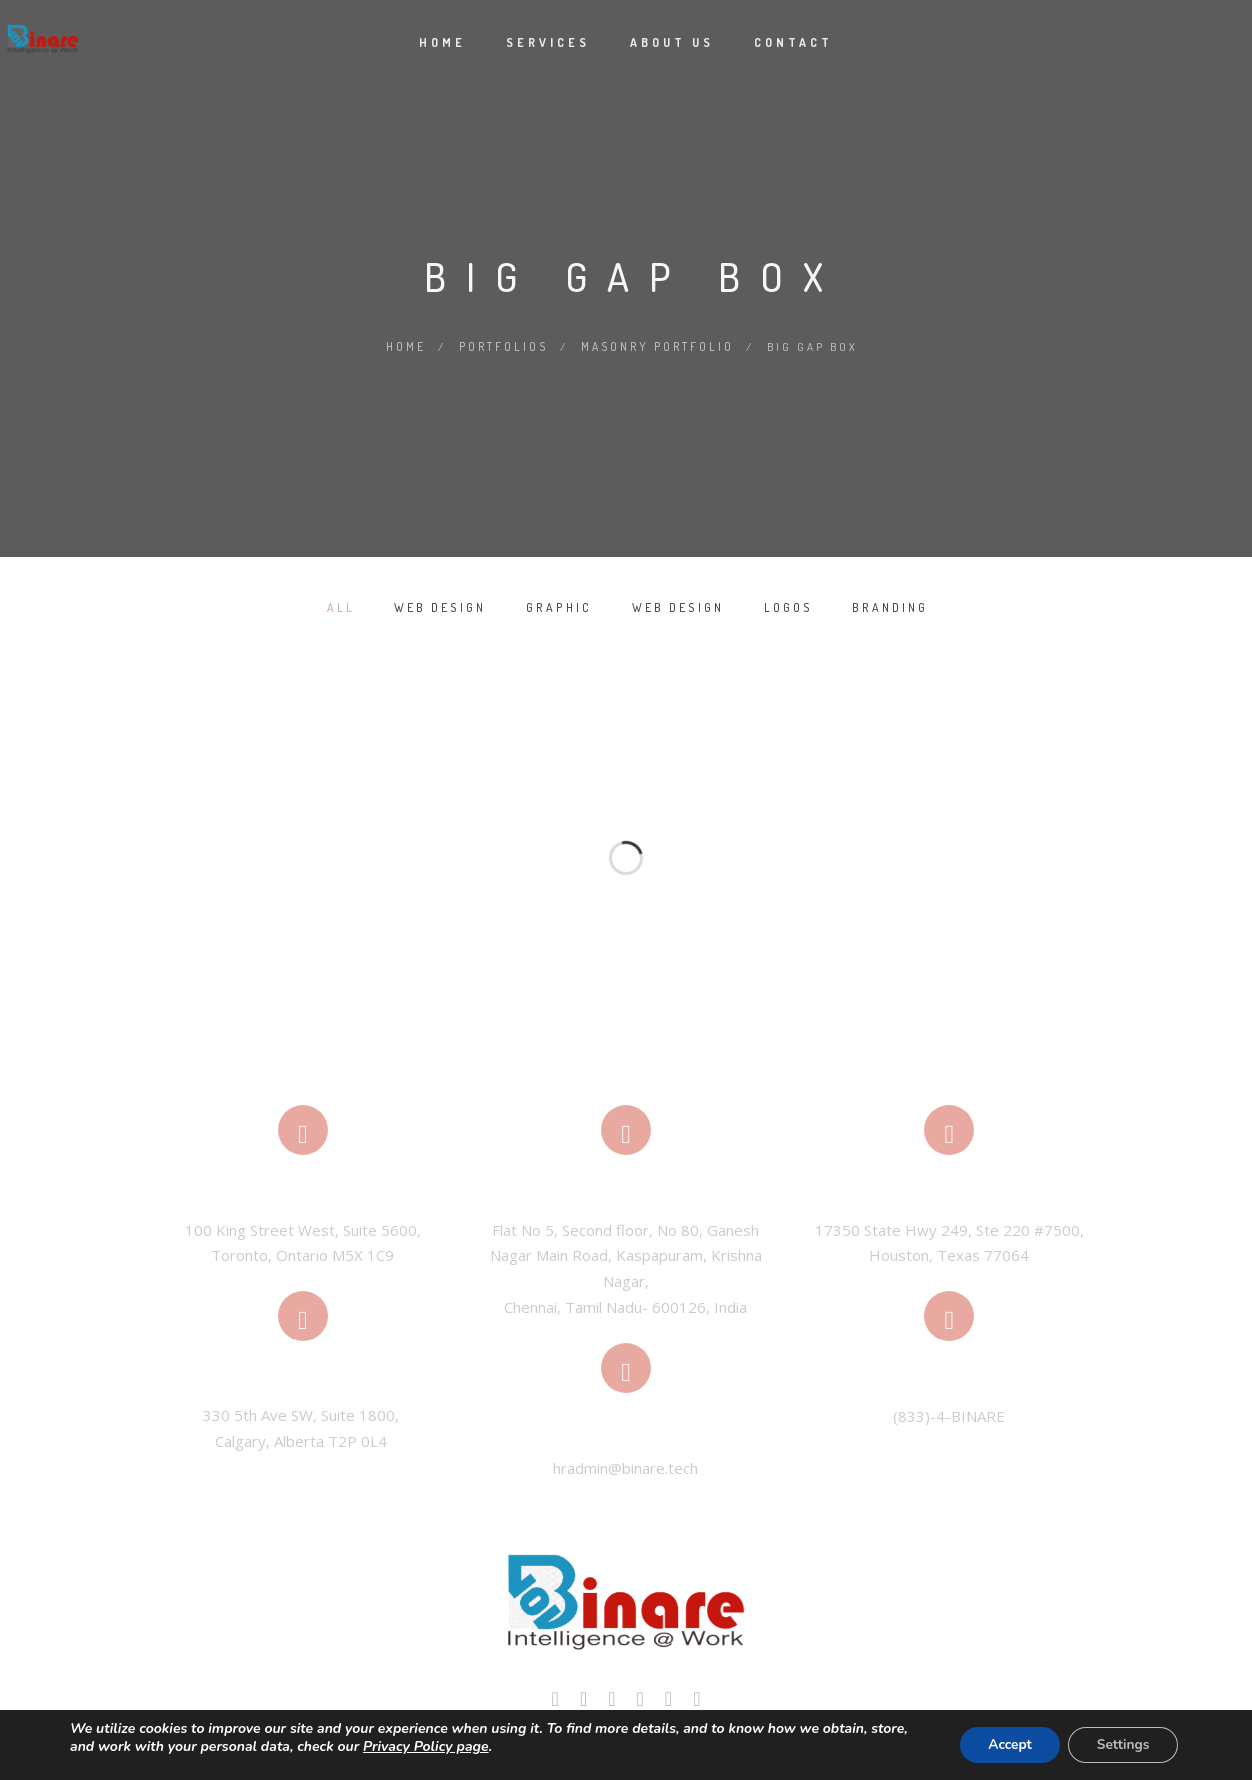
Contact (793, 42)
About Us (672, 42)
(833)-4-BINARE (949, 1415)
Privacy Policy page (426, 1746)
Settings (1121, 1744)
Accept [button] (1003, 1744)
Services (548, 42)
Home (442, 42)
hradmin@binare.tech (625, 1467)
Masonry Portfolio (658, 346)
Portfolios (505, 346)
